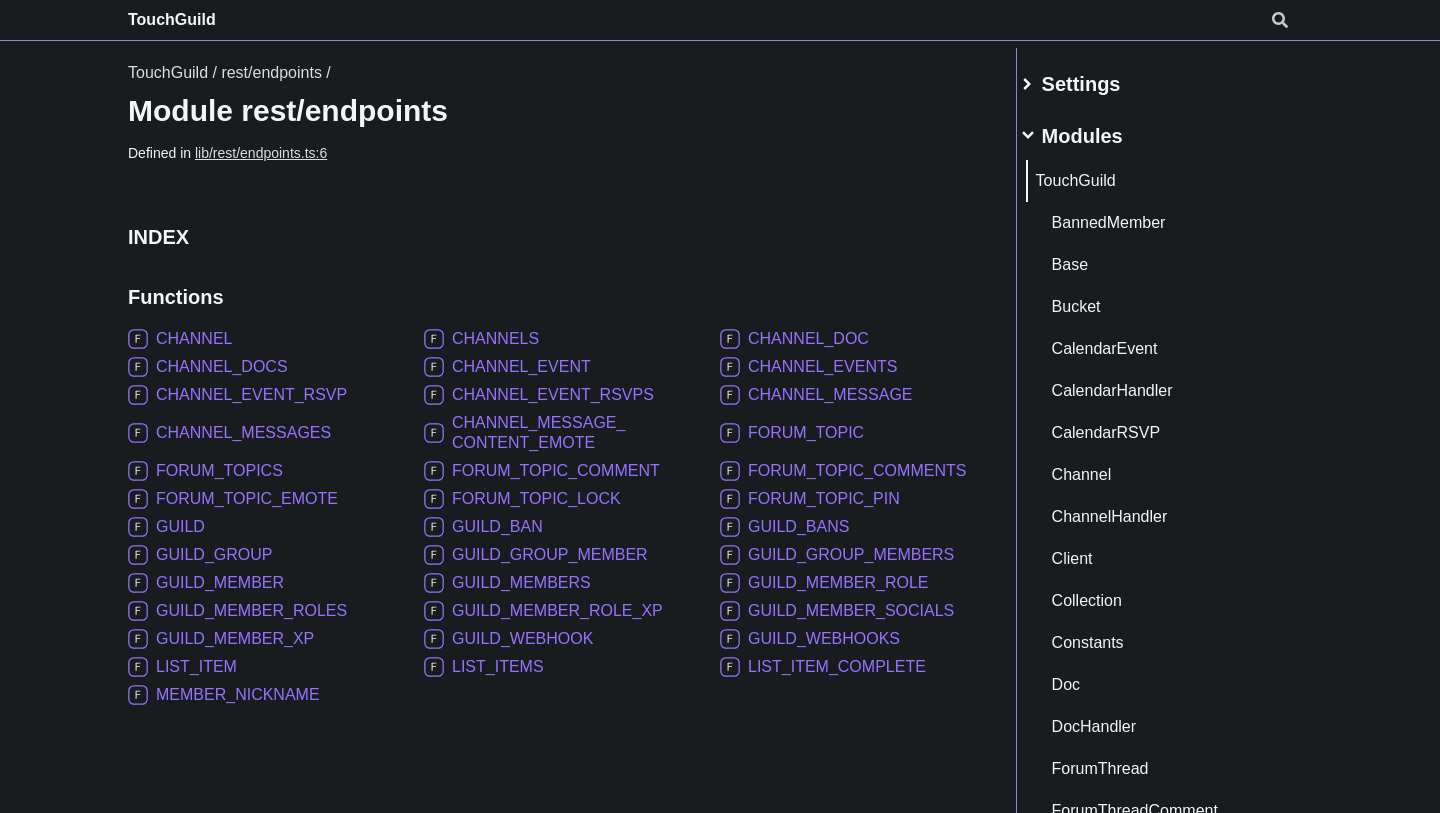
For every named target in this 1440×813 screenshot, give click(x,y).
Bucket (1099, 298)
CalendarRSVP (1129, 424)
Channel (1105, 466)
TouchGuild (172, 19)
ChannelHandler (1133, 508)
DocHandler (1117, 718)
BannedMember (1132, 214)
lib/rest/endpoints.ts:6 (261, 153)
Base (1093, 256)
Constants (1111, 634)
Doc (1089, 676)
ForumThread (1123, 760)
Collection (1110, 592)
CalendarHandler (1135, 382)
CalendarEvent (1128, 340)
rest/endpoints (271, 72)
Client (1095, 550)
